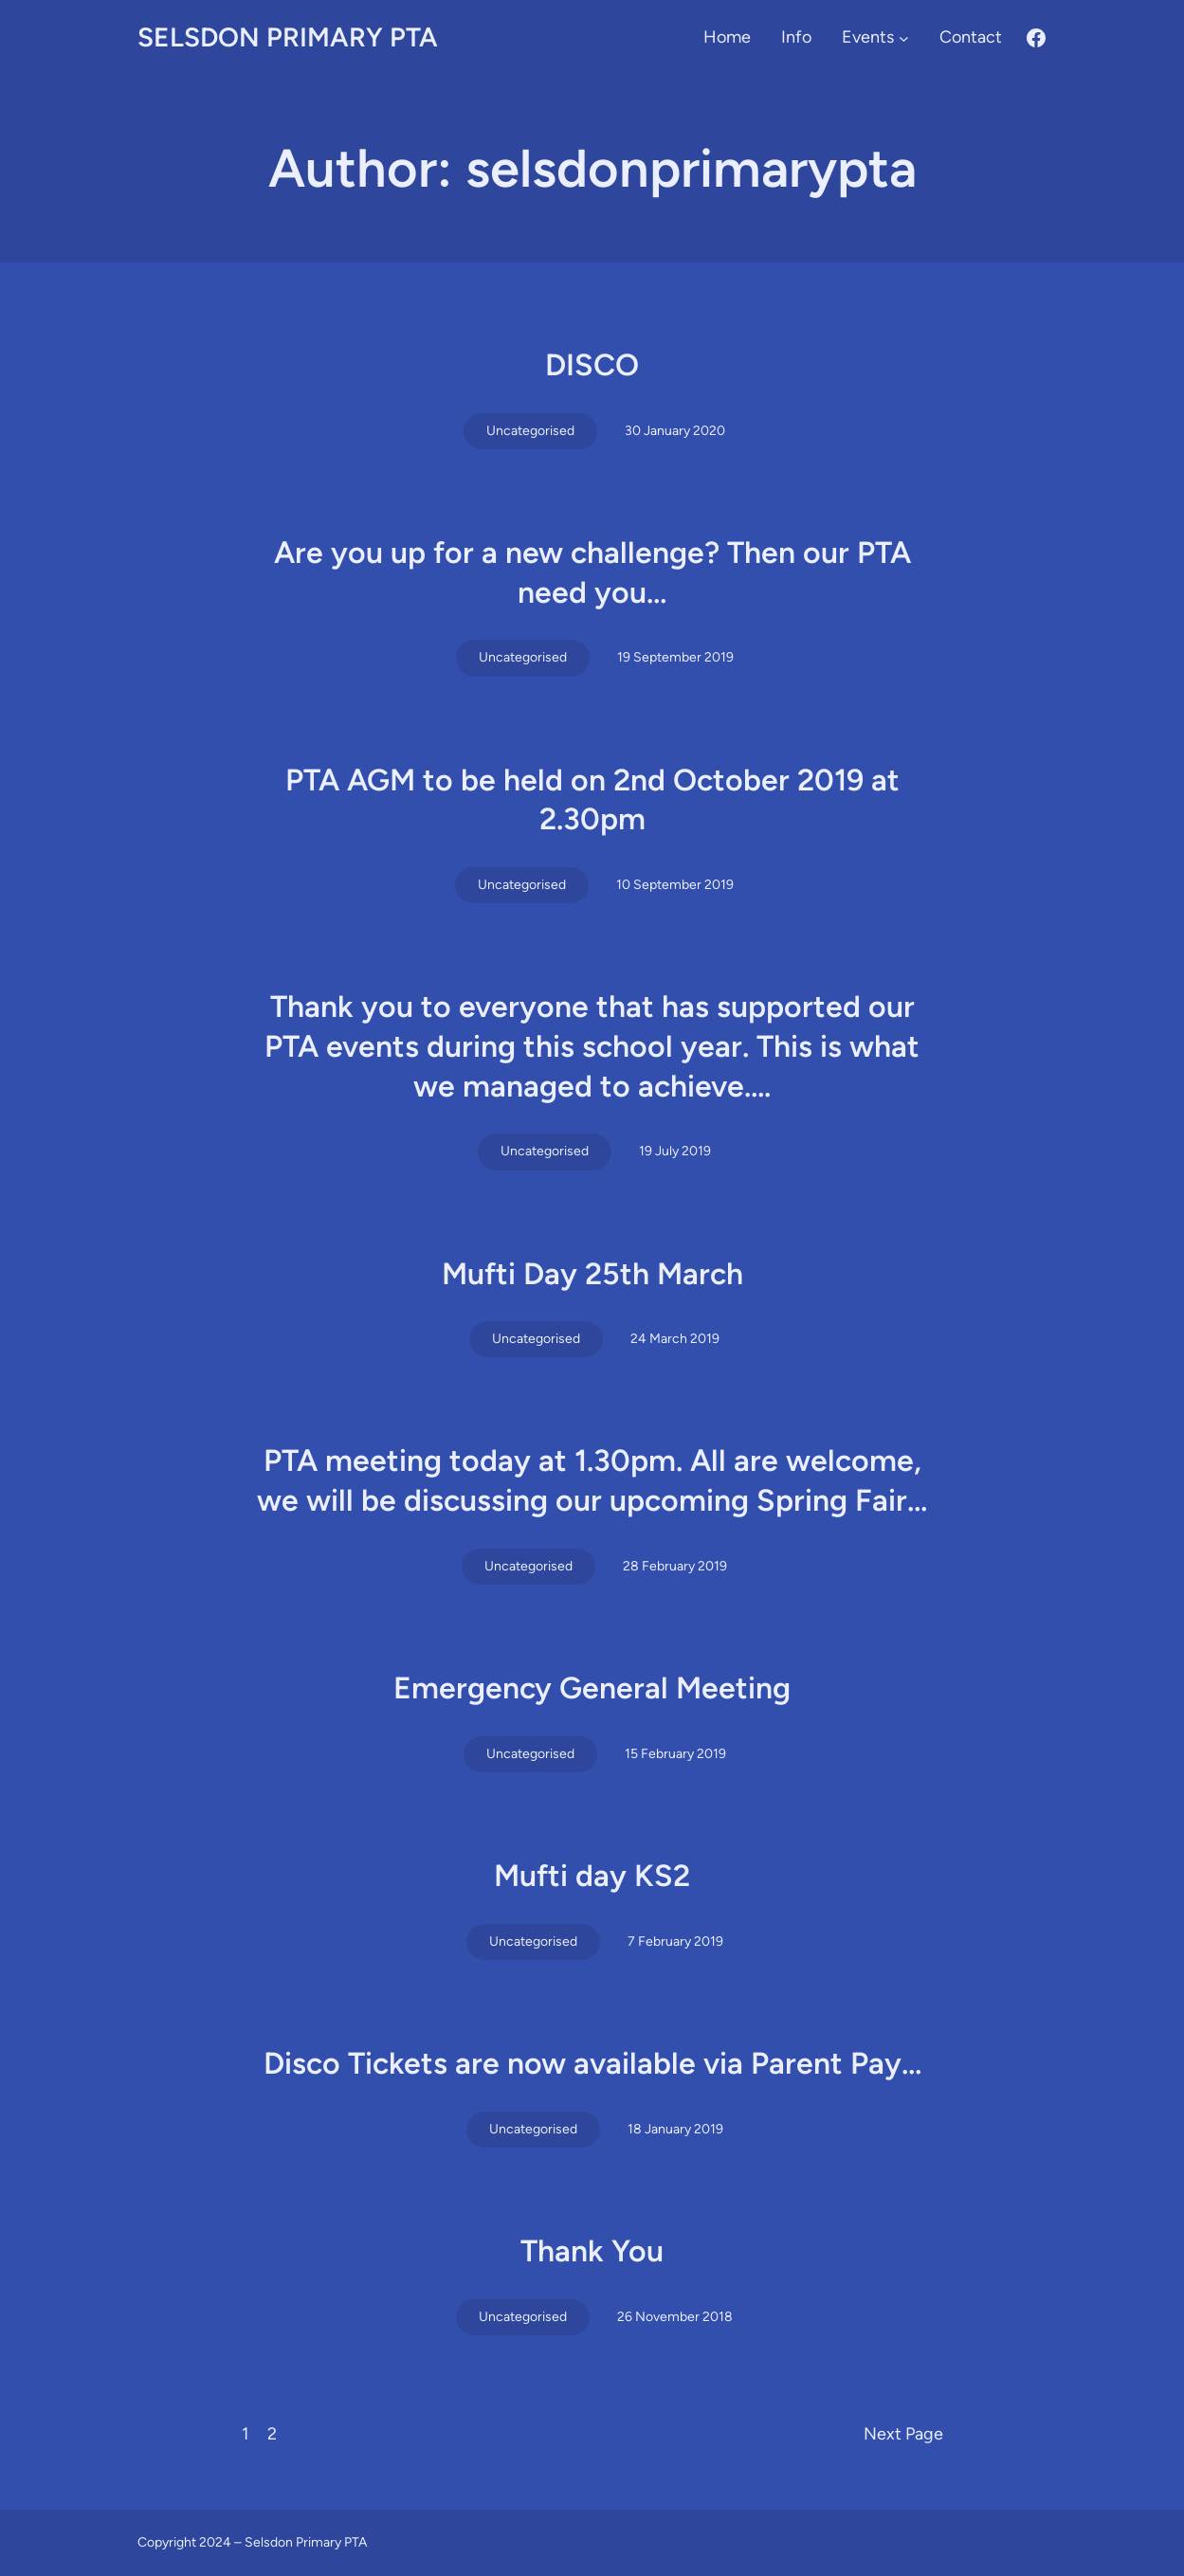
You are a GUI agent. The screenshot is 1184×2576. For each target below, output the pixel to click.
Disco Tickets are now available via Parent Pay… (592, 2063)
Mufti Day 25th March (592, 1274)
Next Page (903, 2433)
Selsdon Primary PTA (287, 37)
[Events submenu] (904, 37)
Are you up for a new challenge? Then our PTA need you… (592, 572)
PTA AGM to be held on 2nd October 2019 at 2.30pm (592, 800)
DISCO (592, 365)
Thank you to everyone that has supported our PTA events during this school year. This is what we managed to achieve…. (592, 1046)
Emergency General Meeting (592, 1688)
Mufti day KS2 (592, 1876)
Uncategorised (530, 431)
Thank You (592, 2251)
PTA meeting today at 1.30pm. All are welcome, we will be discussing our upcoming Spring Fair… (592, 1480)
